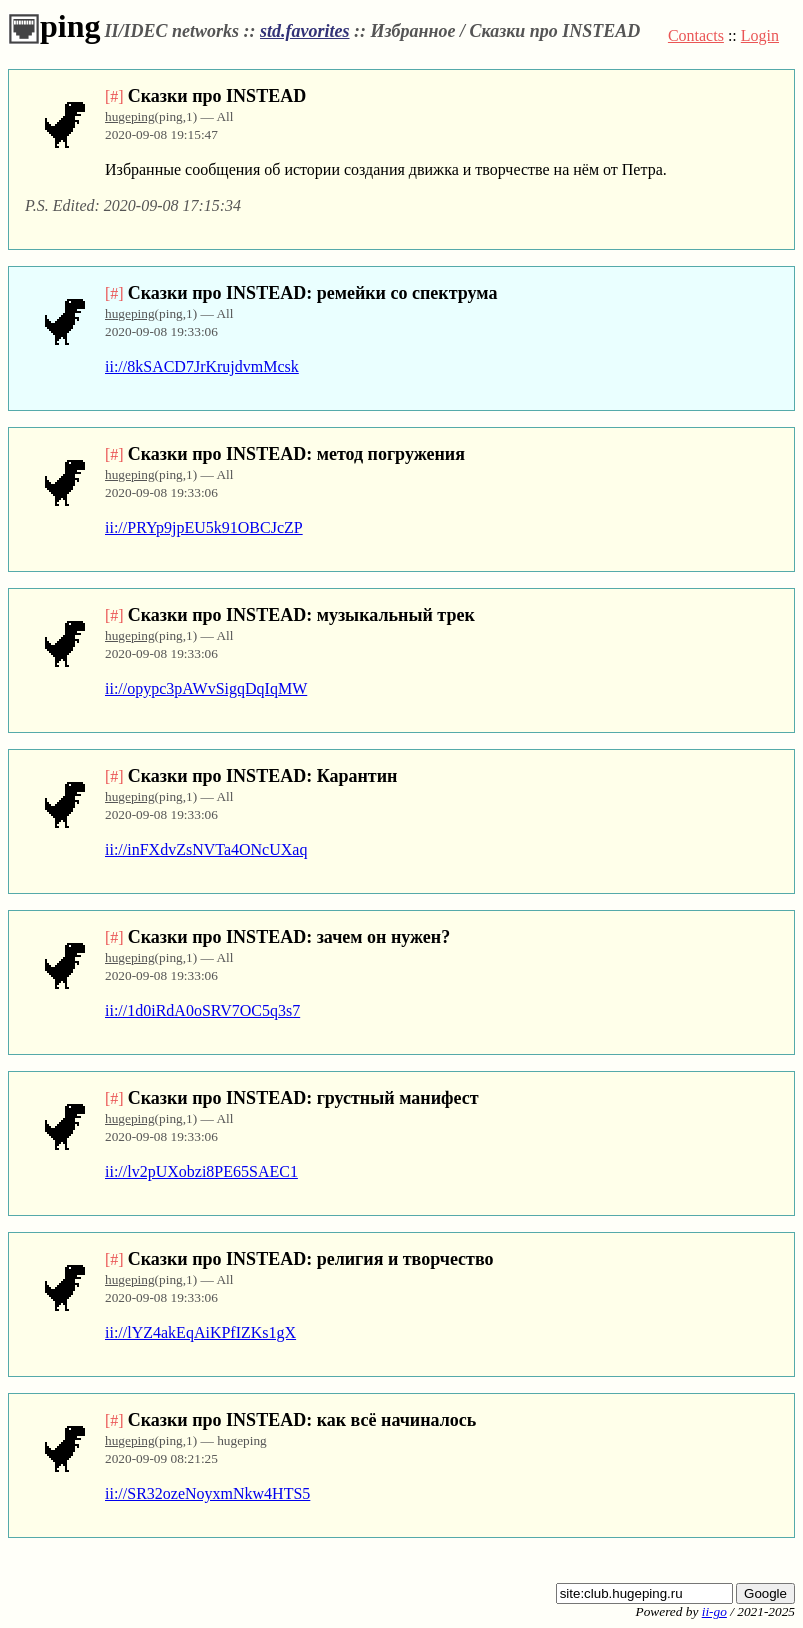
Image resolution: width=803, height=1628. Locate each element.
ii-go (714, 1611)
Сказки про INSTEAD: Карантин (263, 776)
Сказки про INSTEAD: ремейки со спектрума (313, 293)
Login (760, 35)
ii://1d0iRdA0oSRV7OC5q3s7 (202, 1010)
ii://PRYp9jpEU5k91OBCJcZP (204, 527)
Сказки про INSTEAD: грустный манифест (303, 1098)
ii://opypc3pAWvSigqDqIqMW (206, 688)
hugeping (130, 116)
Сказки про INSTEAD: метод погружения (296, 454)
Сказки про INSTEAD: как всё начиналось (302, 1420)
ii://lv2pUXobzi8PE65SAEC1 (201, 1171)
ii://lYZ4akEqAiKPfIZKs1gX (200, 1332)
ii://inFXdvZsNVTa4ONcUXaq (206, 849)
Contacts (696, 35)
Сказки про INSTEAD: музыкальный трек (301, 615)
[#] (114, 96)
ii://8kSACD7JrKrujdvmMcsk (202, 366)
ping (54, 26)
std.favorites (305, 31)
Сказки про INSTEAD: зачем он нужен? (289, 937)
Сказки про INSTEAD (217, 96)
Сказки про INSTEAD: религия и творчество (311, 1259)
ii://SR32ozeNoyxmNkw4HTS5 (207, 1493)
